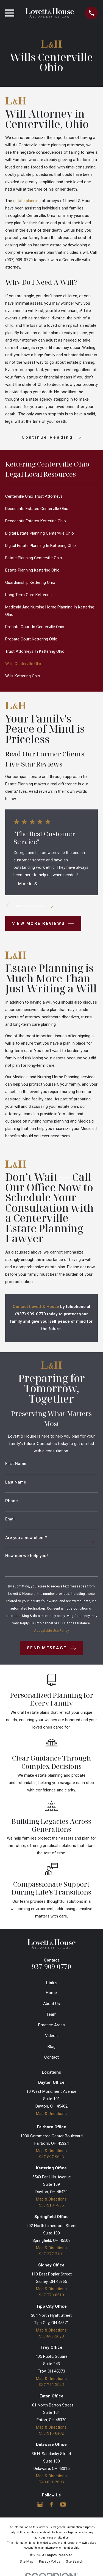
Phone (11, 1501)
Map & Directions (51, 2113)
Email (10, 1519)
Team (51, 2014)
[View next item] (52, 906)
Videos (51, 2035)
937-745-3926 (51, 2384)
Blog (51, 2046)
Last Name (15, 1482)
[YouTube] (63, 2504)
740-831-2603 (51, 2482)
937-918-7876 (51, 2205)
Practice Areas (51, 2025)
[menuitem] (51, 496)
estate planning (27, 200)
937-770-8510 (51, 2295)
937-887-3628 (51, 2336)
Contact (51, 2057)
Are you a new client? (26, 1538)
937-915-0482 (51, 2433)
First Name (15, 1464)
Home (51, 1992)
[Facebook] (51, 2504)
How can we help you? (27, 1556)
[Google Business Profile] (40, 2504)
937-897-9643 (51, 2157)
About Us (51, 2003)
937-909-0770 (51, 1966)
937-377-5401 (51, 2254)
